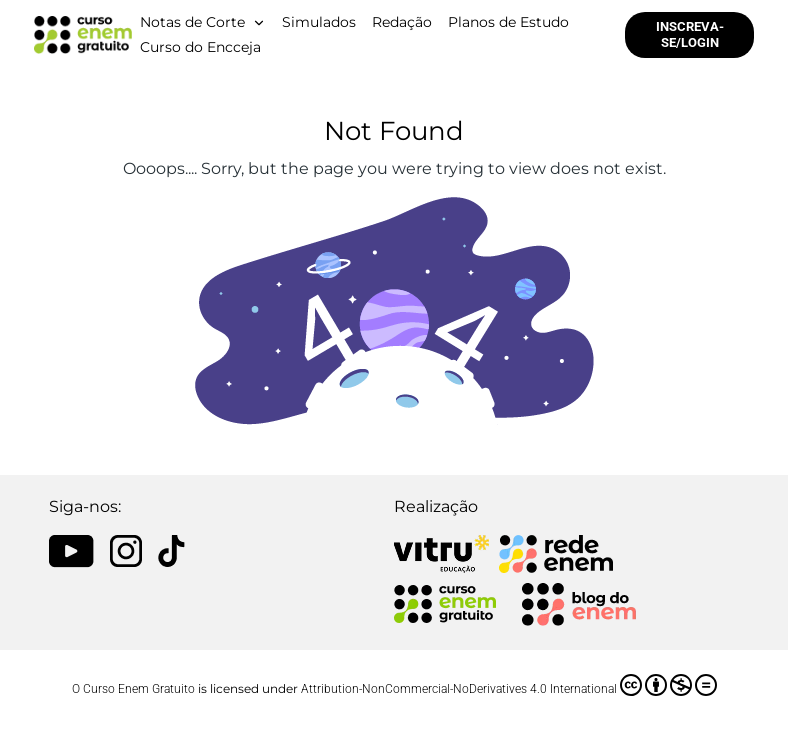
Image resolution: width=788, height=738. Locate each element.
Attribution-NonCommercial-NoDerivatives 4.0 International (509, 685)
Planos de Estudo (508, 22)
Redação (402, 22)
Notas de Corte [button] (192, 22)
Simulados (319, 22)
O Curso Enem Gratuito (133, 689)
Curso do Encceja (200, 47)
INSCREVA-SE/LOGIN (690, 34)
